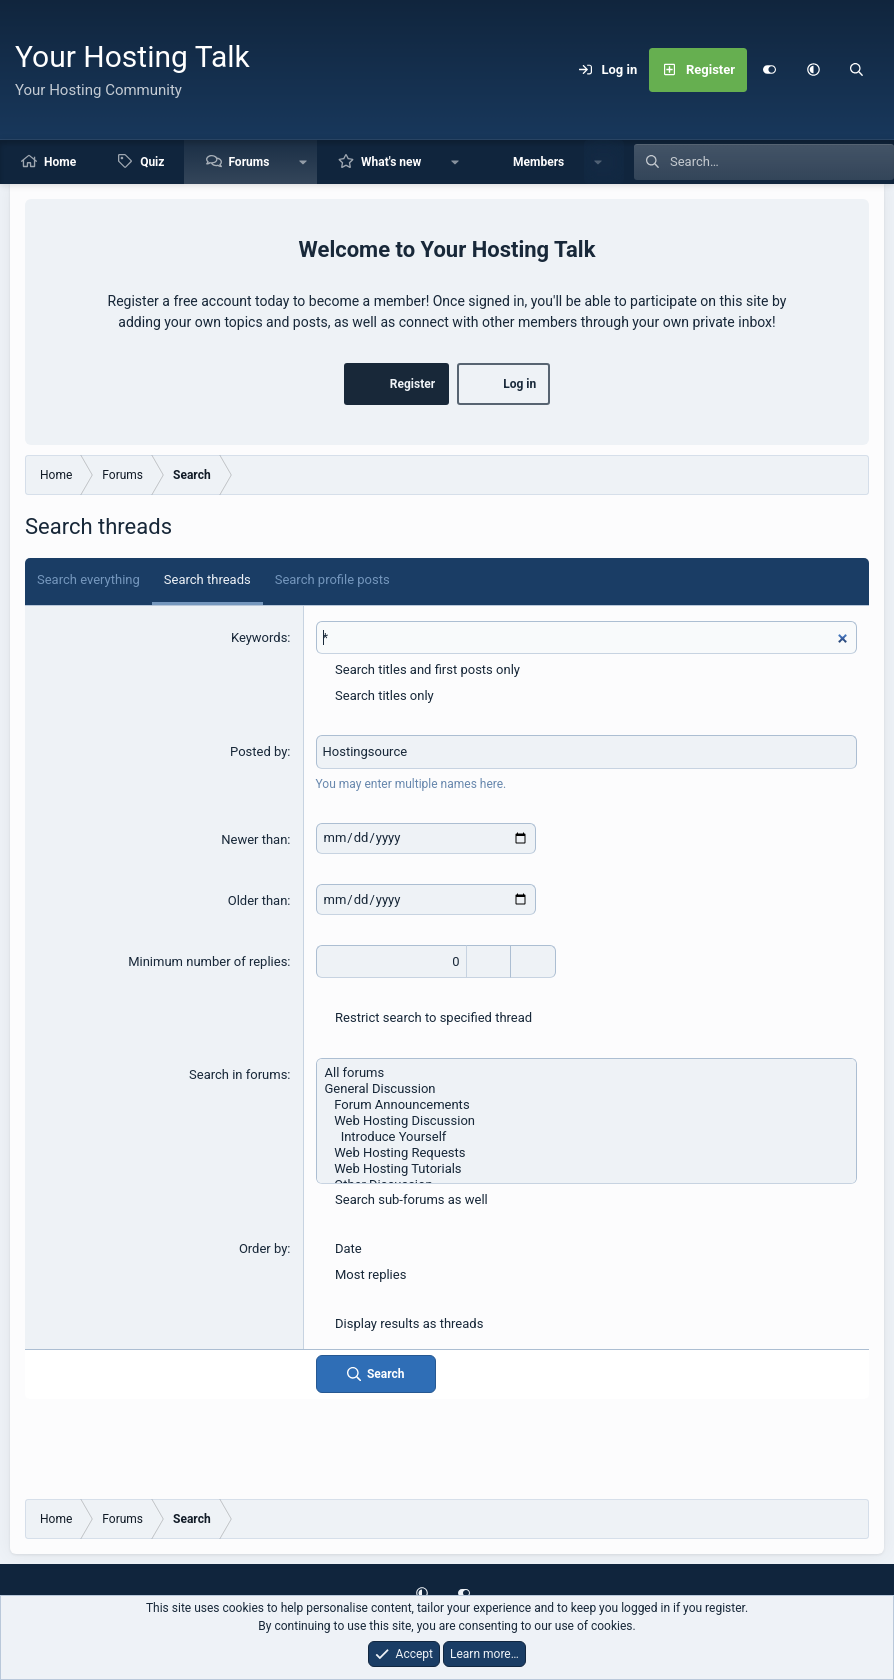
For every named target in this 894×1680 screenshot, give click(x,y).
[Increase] (488, 962)
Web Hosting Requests (586, 1153)
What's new (391, 162)
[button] (813, 70)
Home (60, 162)
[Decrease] (533, 962)
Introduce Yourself (586, 1137)
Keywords (259, 637)
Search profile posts (332, 579)
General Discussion (586, 1089)
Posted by (258, 751)
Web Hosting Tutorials (586, 1169)
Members (538, 162)
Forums (248, 162)
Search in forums (238, 1074)
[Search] (857, 70)
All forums (586, 1073)
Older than (258, 900)
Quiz (152, 162)
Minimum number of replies (207, 961)
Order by (263, 1248)
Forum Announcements (586, 1105)
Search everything (88, 579)
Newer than (254, 839)
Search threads (207, 579)
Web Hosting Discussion (586, 1121)
